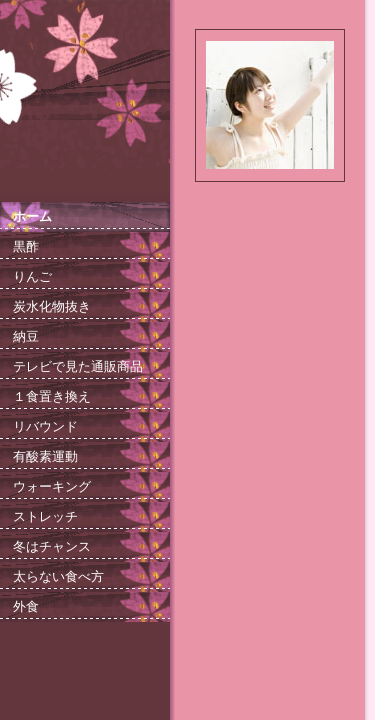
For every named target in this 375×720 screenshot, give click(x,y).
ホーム (32, 216)
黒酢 (26, 246)
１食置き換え (52, 396)
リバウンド (45, 426)
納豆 (26, 336)
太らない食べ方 (58, 576)
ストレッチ (45, 516)
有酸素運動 (45, 456)
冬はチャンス (52, 546)
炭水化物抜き (52, 306)
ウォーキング (52, 486)
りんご (32, 276)
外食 (26, 606)
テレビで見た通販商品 (78, 366)
